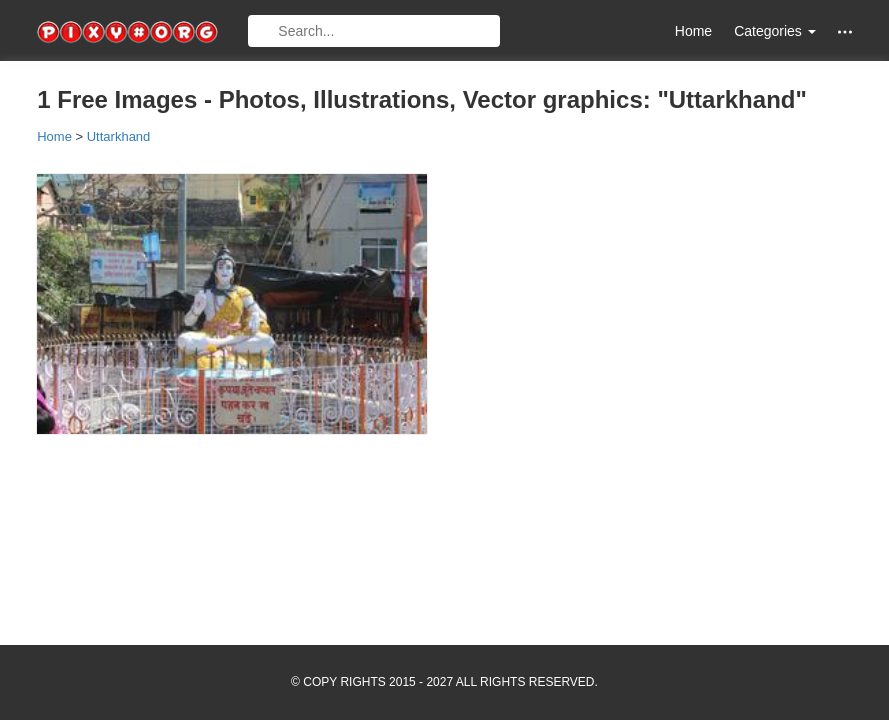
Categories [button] (775, 31)
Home (693, 31)
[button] (845, 31)
